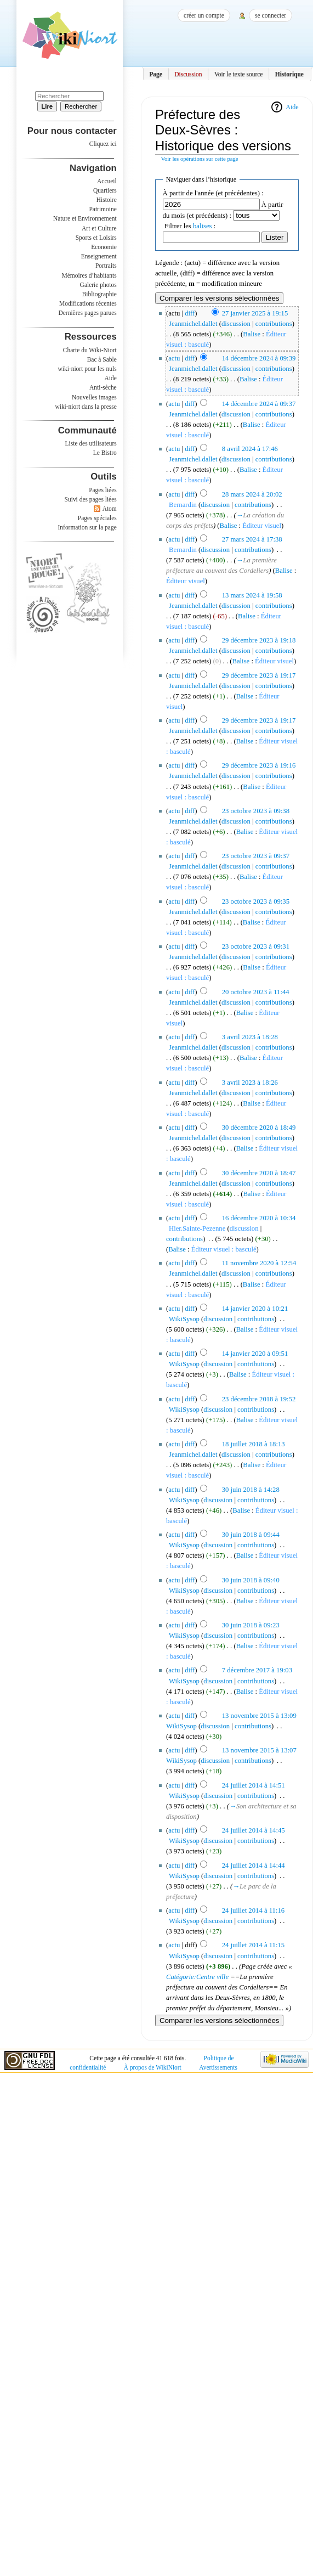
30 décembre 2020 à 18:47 (259, 1173)
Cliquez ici (103, 143)
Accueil (107, 181)
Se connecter (270, 15)
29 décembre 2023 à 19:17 (259, 675)
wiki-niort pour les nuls (87, 368)
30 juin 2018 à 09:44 (251, 1534)
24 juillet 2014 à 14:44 (253, 1865)
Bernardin (183, 505)
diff (190, 313)
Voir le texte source (238, 74)
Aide (292, 107)
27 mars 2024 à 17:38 (252, 539)
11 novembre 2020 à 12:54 (259, 1263)
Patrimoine (102, 209)
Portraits (106, 265)
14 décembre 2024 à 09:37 (259, 404)
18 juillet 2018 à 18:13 (253, 1444)
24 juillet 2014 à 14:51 (253, 1785)
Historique (289, 74)
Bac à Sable (102, 359)
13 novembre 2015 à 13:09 (259, 1716)
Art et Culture (99, 228)
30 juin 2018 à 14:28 (251, 1489)
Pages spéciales (97, 518)
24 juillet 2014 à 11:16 (253, 1910)
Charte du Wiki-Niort (90, 350)
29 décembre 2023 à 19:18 (259, 640)
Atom (110, 508)
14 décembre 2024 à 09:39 (259, 358)
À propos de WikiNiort (152, 2067)
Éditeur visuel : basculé (224, 1249)
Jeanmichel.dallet (193, 324)
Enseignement (99, 256)
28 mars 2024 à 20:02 (252, 494)
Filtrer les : (189, 226)
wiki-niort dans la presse (85, 406)
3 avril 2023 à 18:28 (250, 1037)
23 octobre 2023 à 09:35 (255, 901)
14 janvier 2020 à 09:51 (255, 1353)
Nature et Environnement (85, 218)
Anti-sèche (103, 387)
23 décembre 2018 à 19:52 (259, 1399)
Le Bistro (105, 452)
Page (155, 74)
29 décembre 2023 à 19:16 (259, 765)
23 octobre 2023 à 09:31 (255, 946)
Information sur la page (87, 527)
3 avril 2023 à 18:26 (250, 1082)
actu (174, 358)
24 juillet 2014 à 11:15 (253, 1945)
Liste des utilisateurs (91, 443)
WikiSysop (184, 1319)
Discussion (188, 74)
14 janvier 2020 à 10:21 (255, 1308)
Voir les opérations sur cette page (199, 159)
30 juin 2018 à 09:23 (251, 1625)
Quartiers (105, 190)
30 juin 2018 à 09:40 (251, 1580)
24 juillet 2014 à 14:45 (253, 1830)
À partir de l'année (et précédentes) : (213, 193)
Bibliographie (99, 294)
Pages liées (103, 490)
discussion (236, 324)
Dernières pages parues (88, 312)
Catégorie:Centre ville (197, 1977)
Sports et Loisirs (96, 237)
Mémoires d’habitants (89, 275)
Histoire (106, 199)
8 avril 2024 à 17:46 (250, 449)
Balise (251, 334)
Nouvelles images (94, 397)
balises (202, 226)
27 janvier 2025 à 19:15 (255, 313)
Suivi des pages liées (91, 499)
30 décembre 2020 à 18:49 (259, 1127)
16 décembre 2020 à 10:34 (259, 1218)
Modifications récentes (88, 303)
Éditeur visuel (261, 525)
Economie (103, 247)
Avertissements (218, 2067)
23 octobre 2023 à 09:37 (255, 856)
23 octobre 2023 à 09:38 (255, 811)
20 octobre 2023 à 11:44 (255, 992)
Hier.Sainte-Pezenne (197, 1228)
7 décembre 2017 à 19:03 (257, 1670)
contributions (273, 324)
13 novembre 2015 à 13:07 (259, 1750)
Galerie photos (98, 284)
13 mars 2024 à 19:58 (252, 595)
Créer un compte (204, 15)
